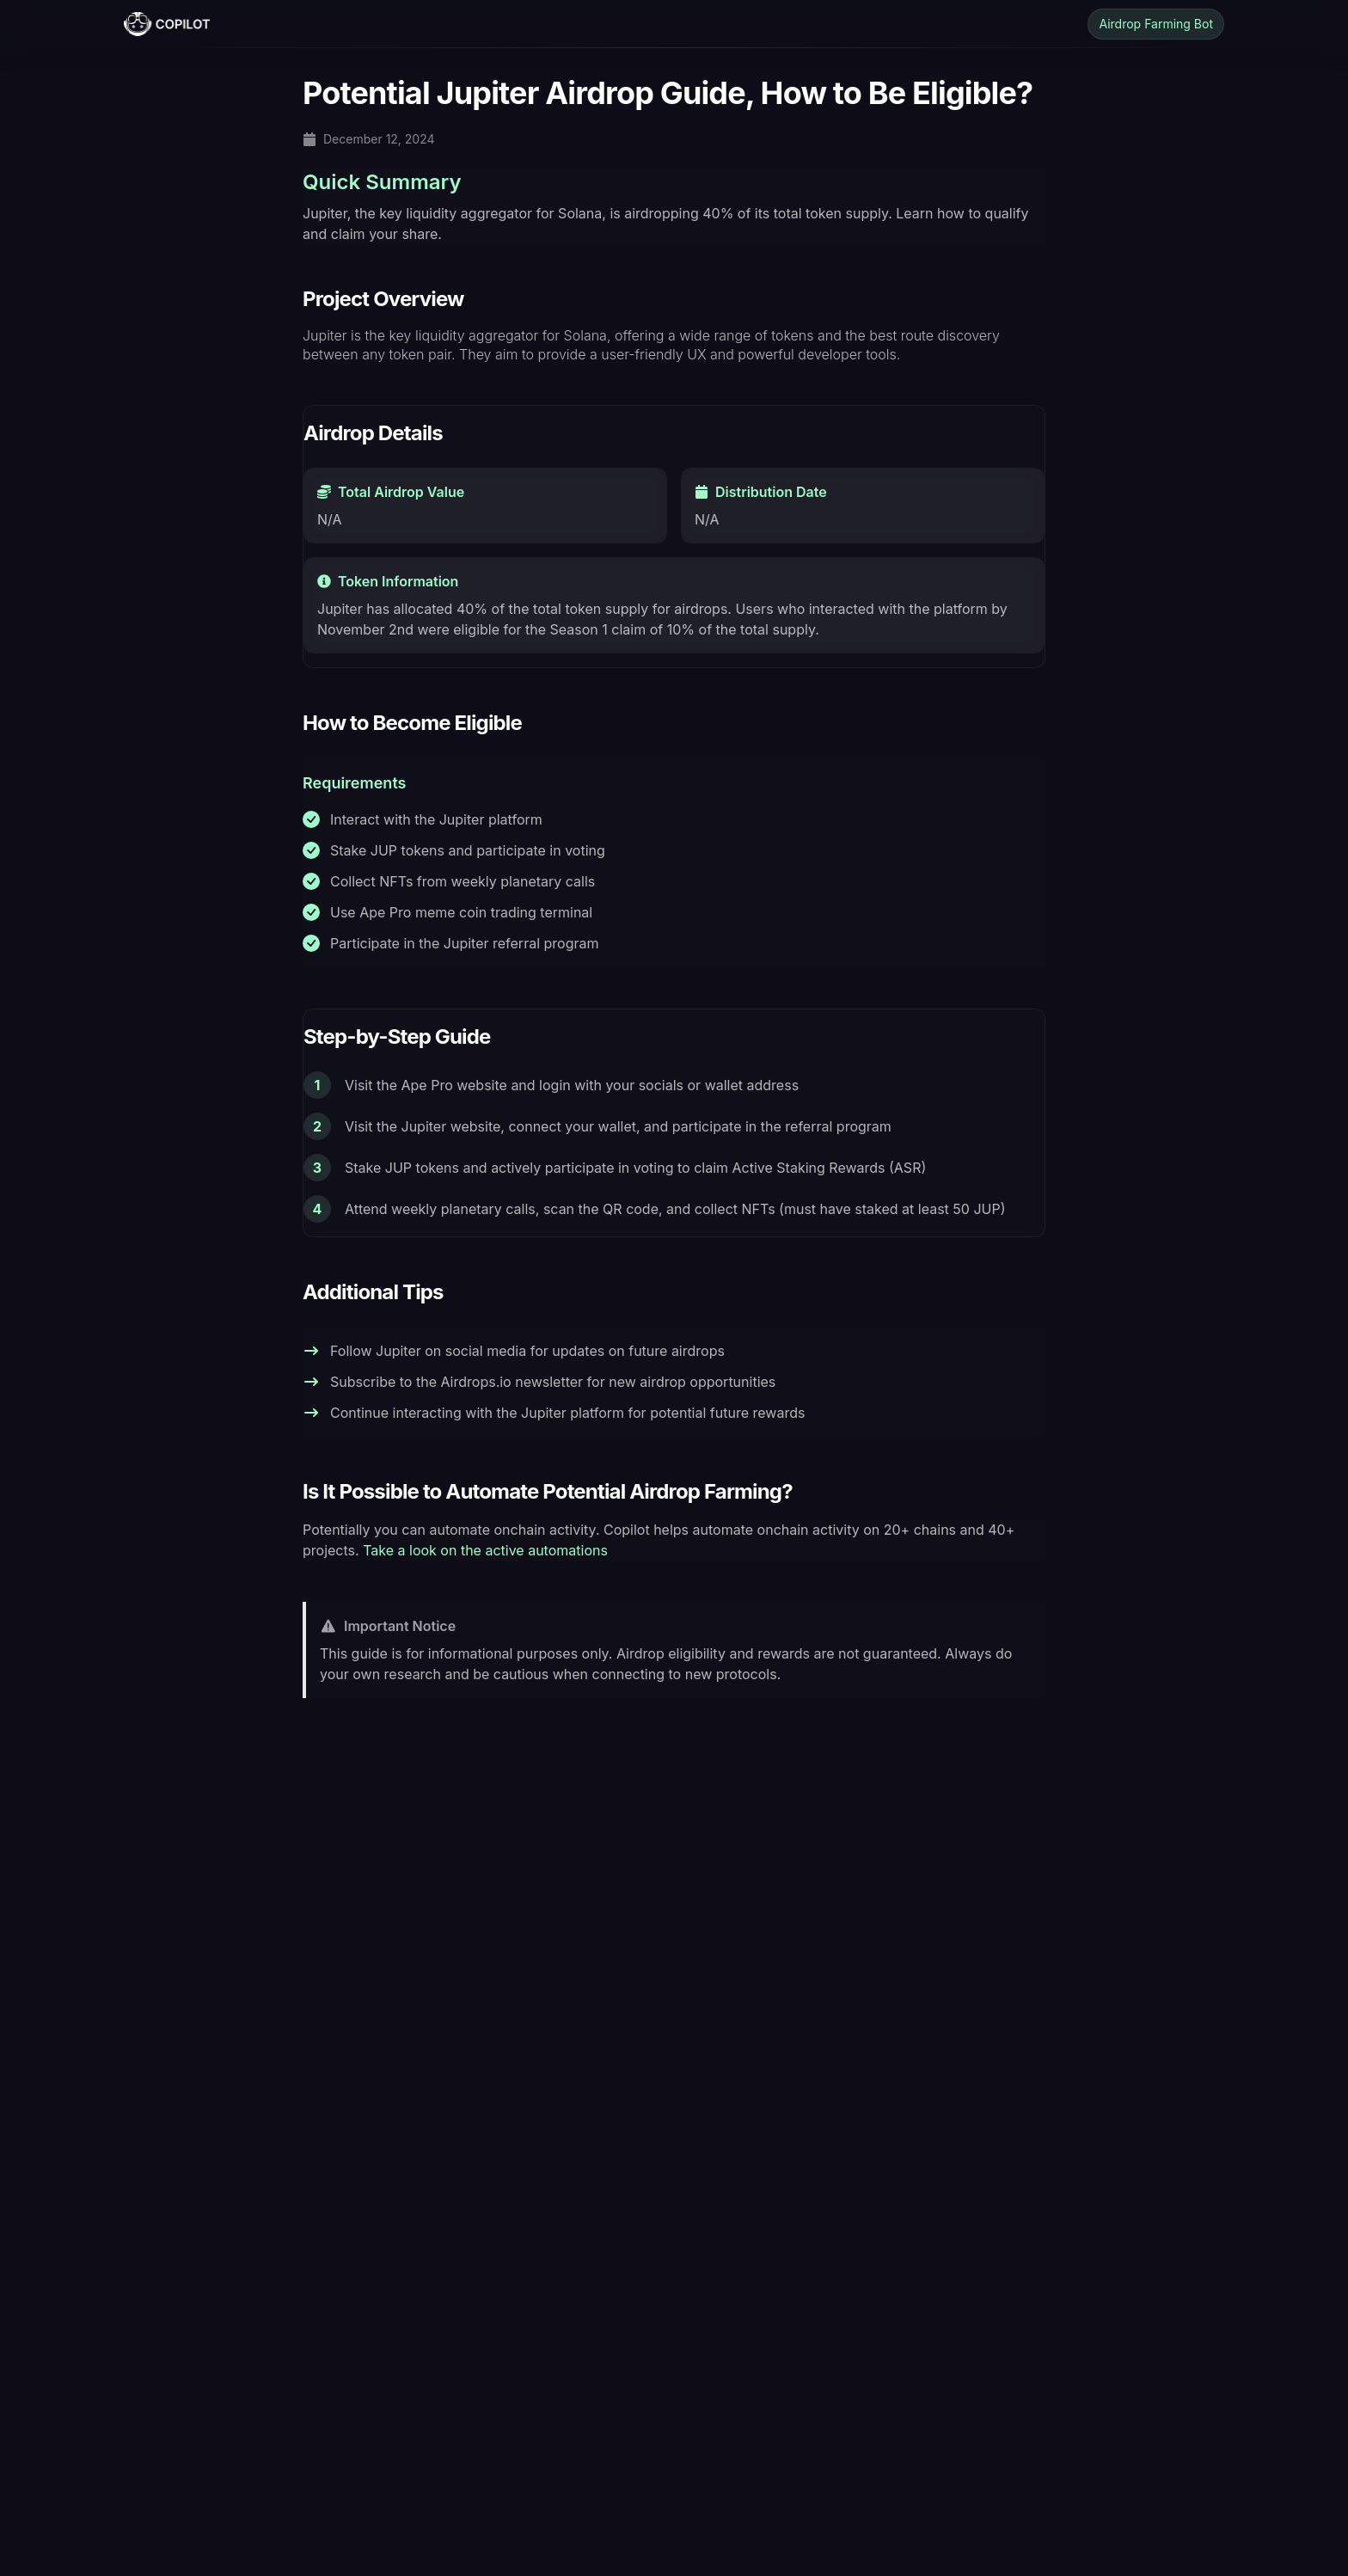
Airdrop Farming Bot (1156, 23)
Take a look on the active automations (485, 1550)
